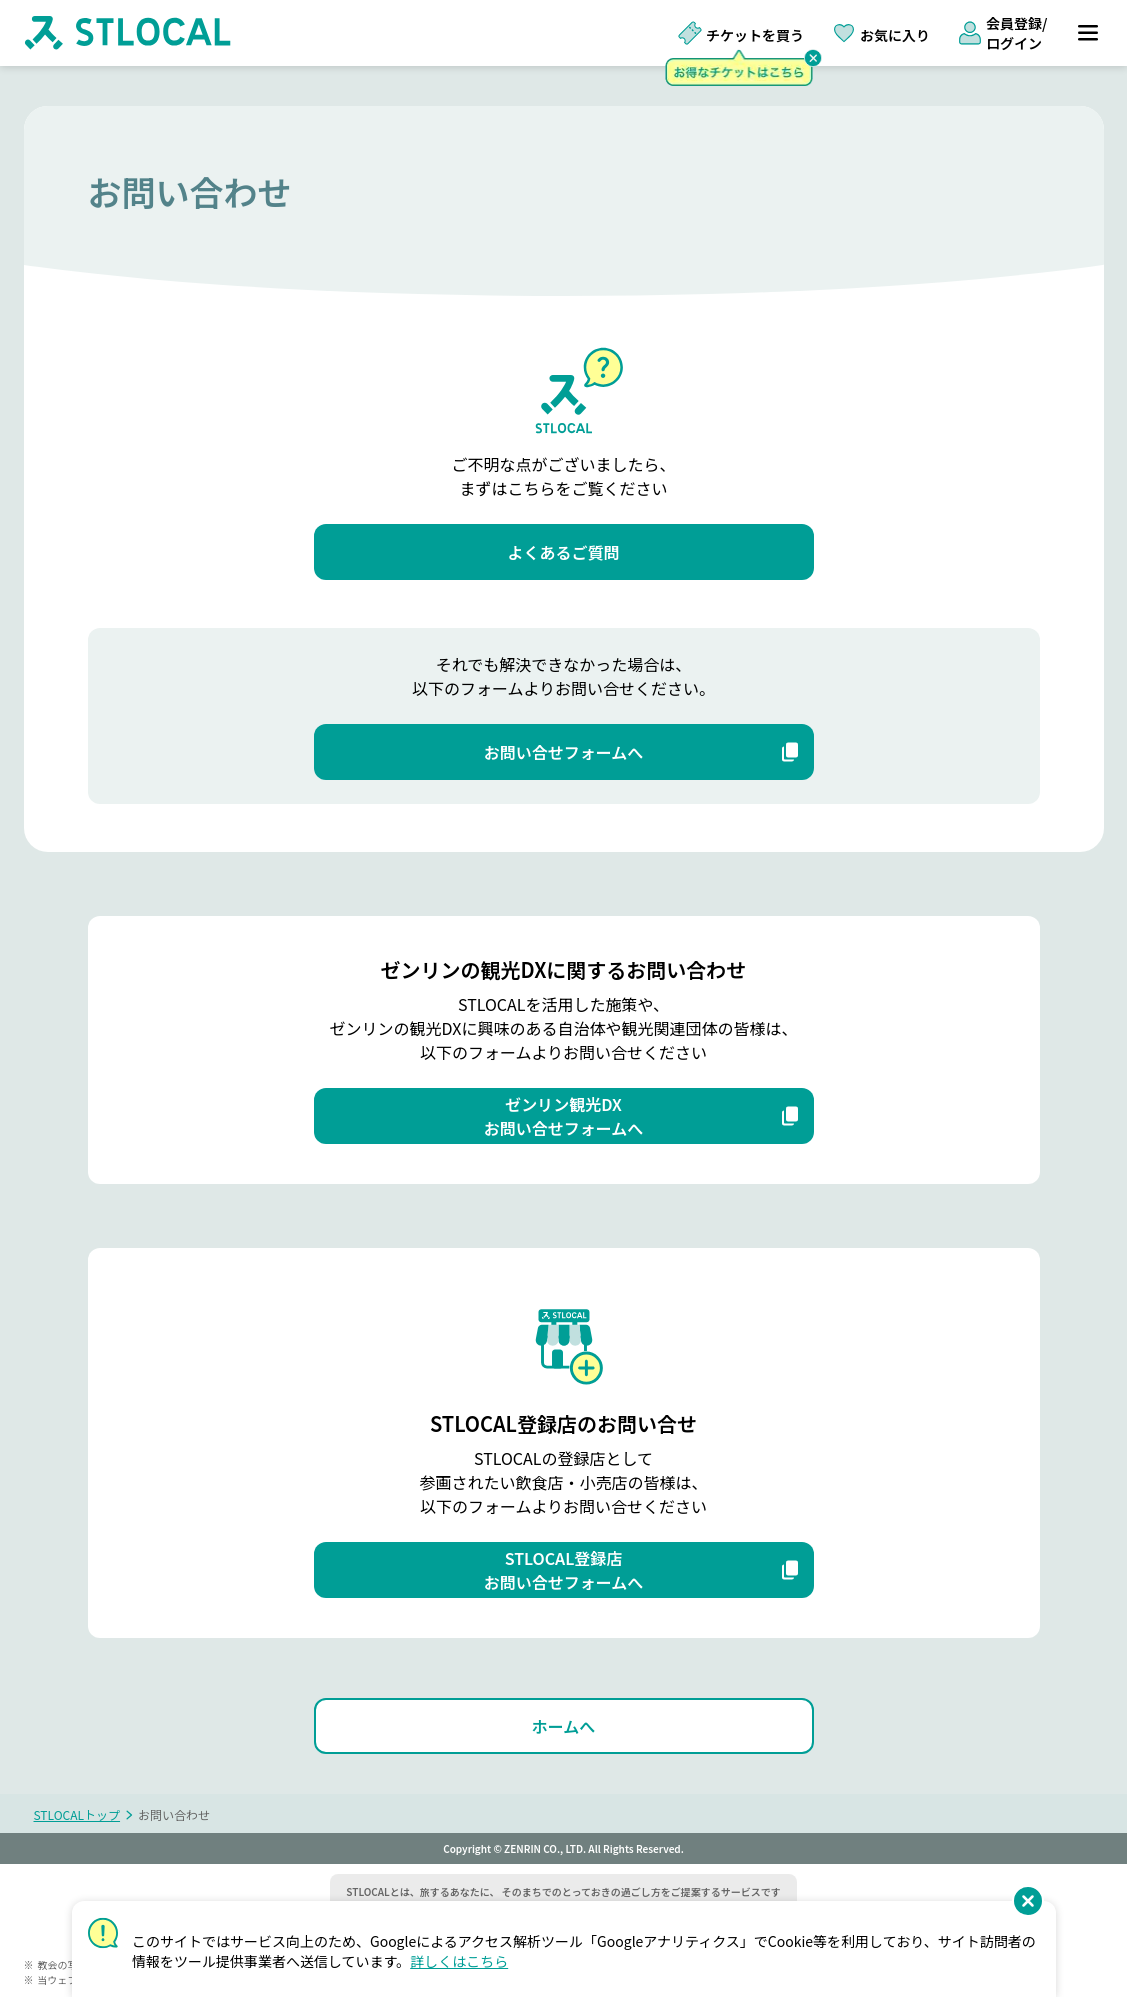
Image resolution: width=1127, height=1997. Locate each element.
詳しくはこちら (459, 1961)
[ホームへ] (564, 1726)
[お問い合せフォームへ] (564, 752)
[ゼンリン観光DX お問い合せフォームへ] (564, 1116)
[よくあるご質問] (564, 552)
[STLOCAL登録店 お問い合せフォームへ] (564, 1570)
